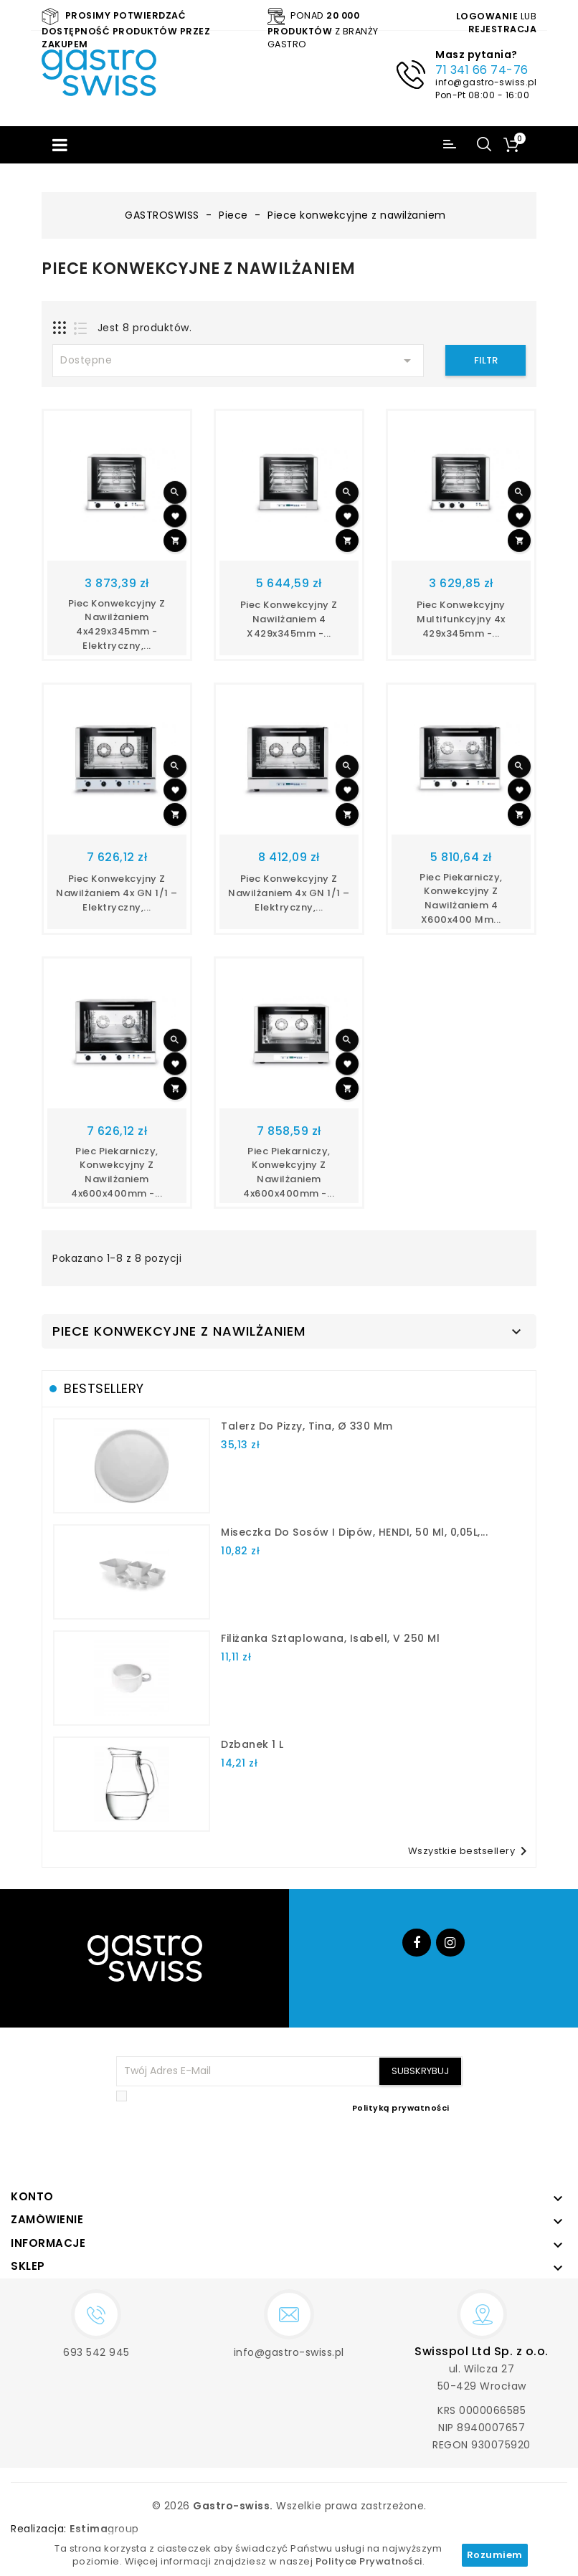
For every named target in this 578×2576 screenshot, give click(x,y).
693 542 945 (96, 2352)
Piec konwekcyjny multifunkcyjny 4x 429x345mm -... (461, 619)
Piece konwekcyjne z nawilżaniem (178, 1331)
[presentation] (354, 2149)
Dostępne (238, 360)
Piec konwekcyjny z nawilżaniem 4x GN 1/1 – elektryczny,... (117, 893)
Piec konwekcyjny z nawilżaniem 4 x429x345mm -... (289, 619)
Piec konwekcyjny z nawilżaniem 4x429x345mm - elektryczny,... (117, 624)
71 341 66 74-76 (482, 70)
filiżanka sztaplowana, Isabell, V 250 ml (330, 1638)
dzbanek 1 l (252, 1744)
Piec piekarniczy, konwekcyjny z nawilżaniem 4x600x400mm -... (116, 1172)
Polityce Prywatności (369, 2561)
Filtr (486, 360)
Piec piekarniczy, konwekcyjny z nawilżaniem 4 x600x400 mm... (461, 898)
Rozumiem (495, 2555)
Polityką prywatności (401, 2108)
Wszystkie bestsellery (470, 1851)
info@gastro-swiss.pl (485, 82)
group (104, 2529)
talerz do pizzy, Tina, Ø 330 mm (307, 1426)
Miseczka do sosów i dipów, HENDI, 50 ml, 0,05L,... (354, 1532)
